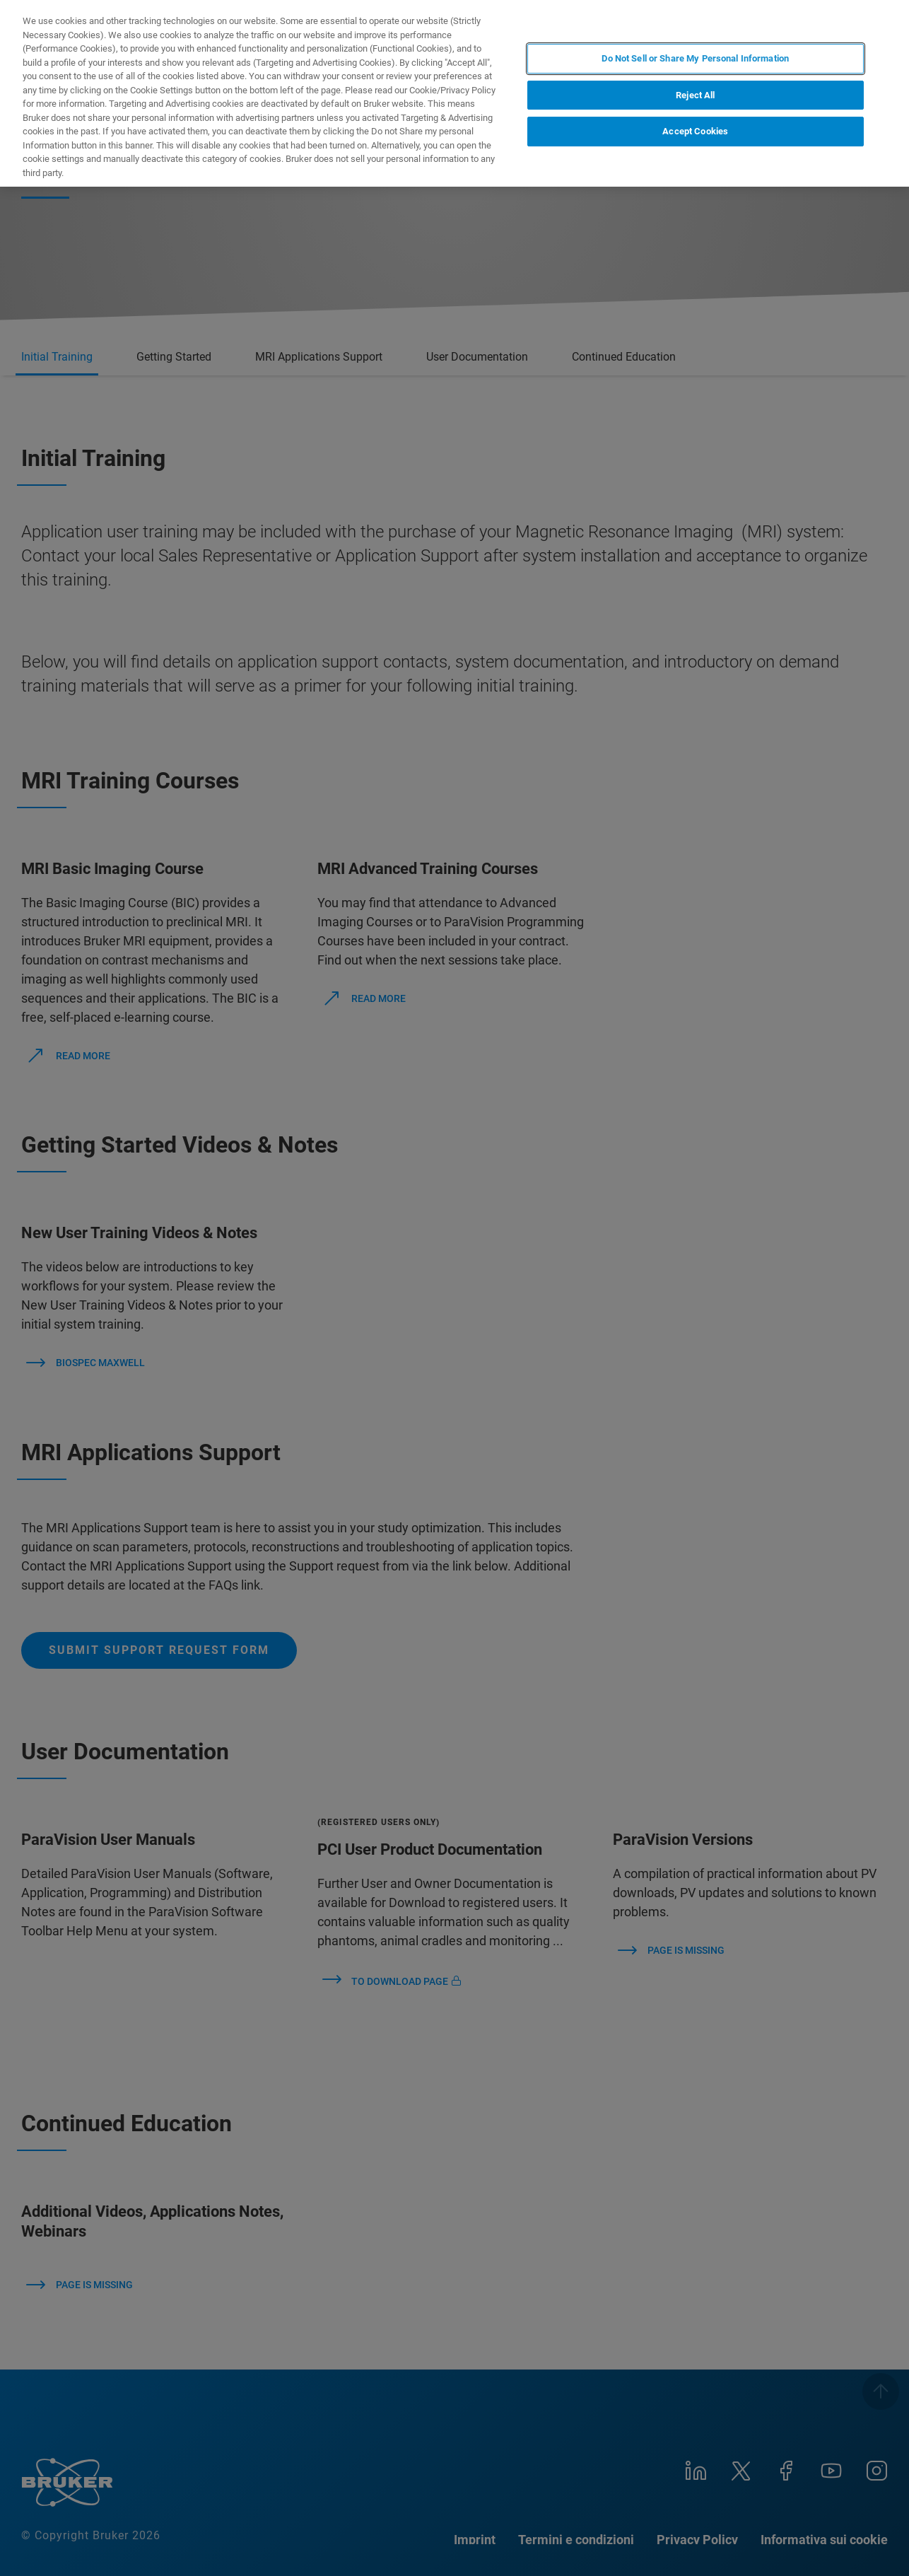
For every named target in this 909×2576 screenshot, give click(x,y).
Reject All (695, 95)
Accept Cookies (695, 131)
